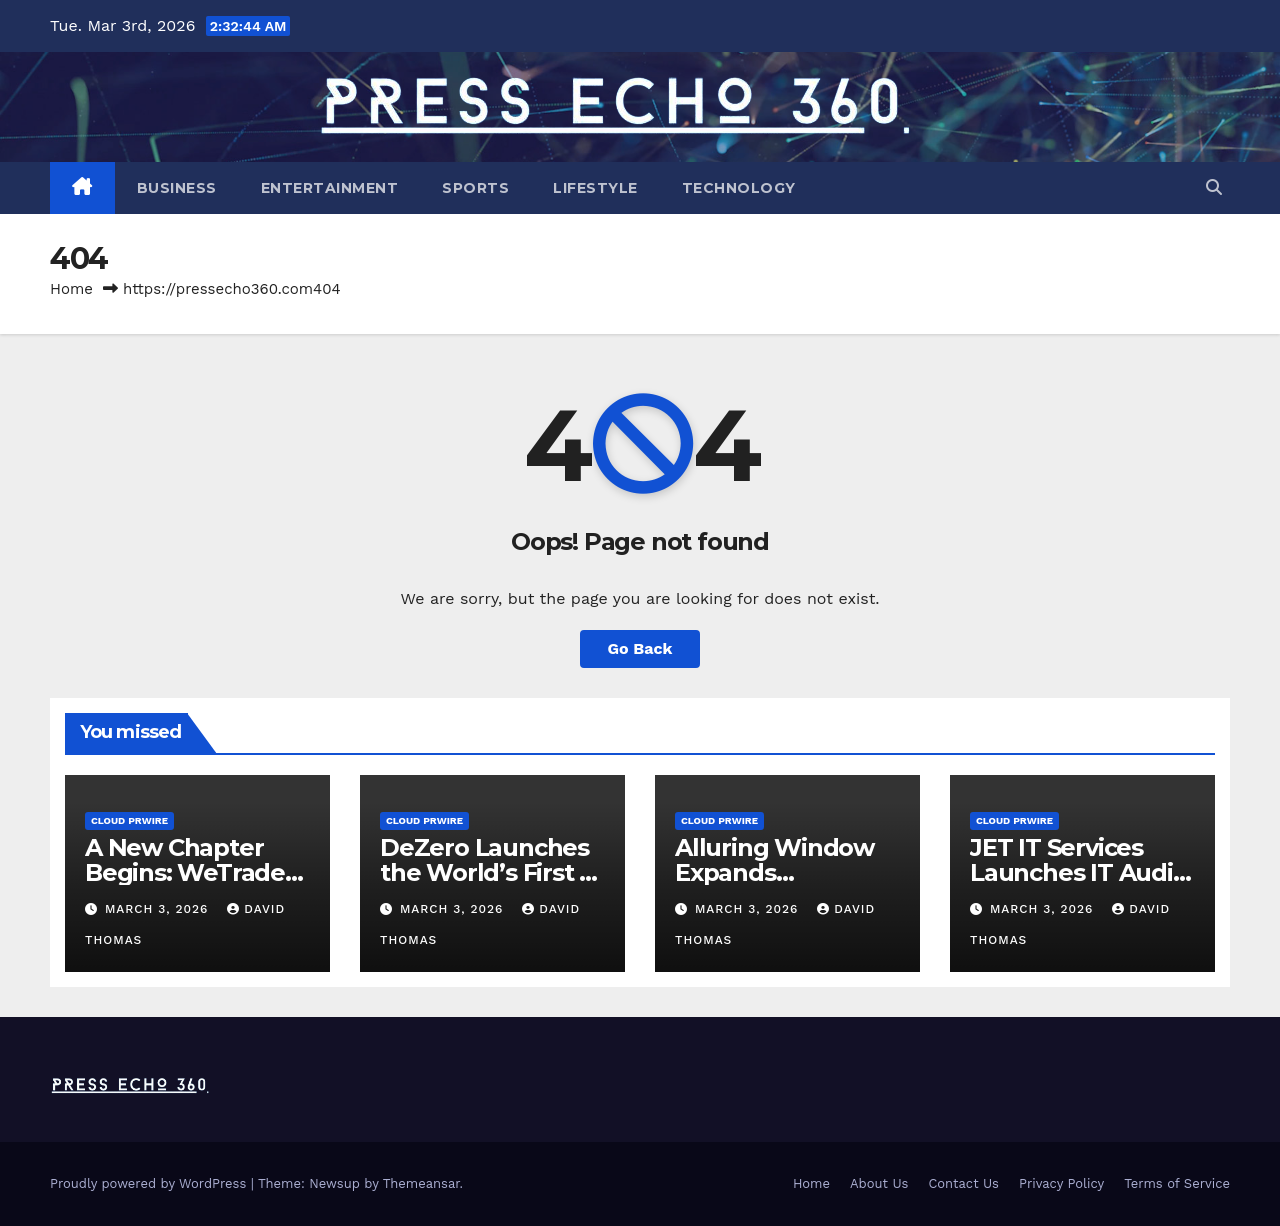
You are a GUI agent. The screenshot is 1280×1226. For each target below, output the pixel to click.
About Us (879, 1183)
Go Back (640, 648)
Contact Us (963, 1183)
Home (71, 289)
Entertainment (330, 188)
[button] (1214, 187)
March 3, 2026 (159, 909)
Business (177, 188)
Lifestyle (595, 188)
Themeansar (421, 1183)
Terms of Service (1177, 1183)
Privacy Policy (1061, 1183)
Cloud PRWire (129, 820)
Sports (475, 188)
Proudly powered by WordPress (150, 1183)
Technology (739, 188)
